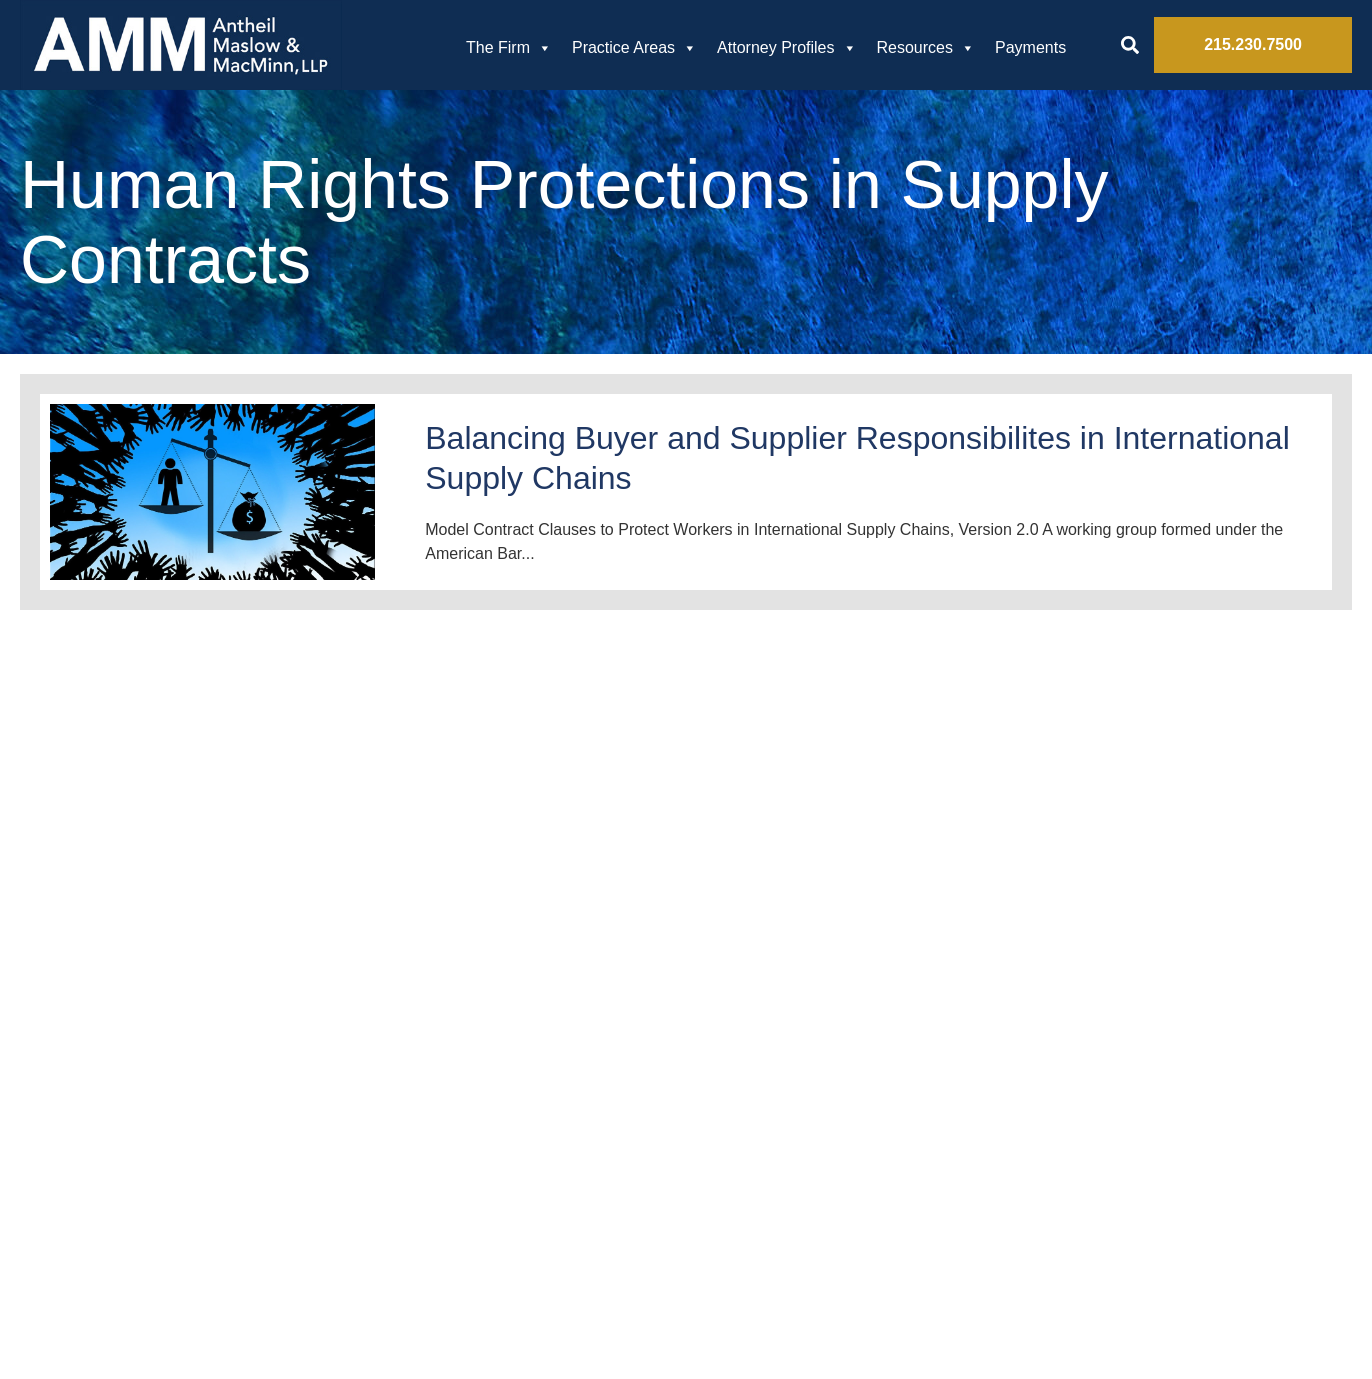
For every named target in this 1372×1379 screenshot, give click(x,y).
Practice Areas (634, 48)
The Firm (509, 48)
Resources (926, 48)
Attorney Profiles (786, 48)
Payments (1030, 47)
